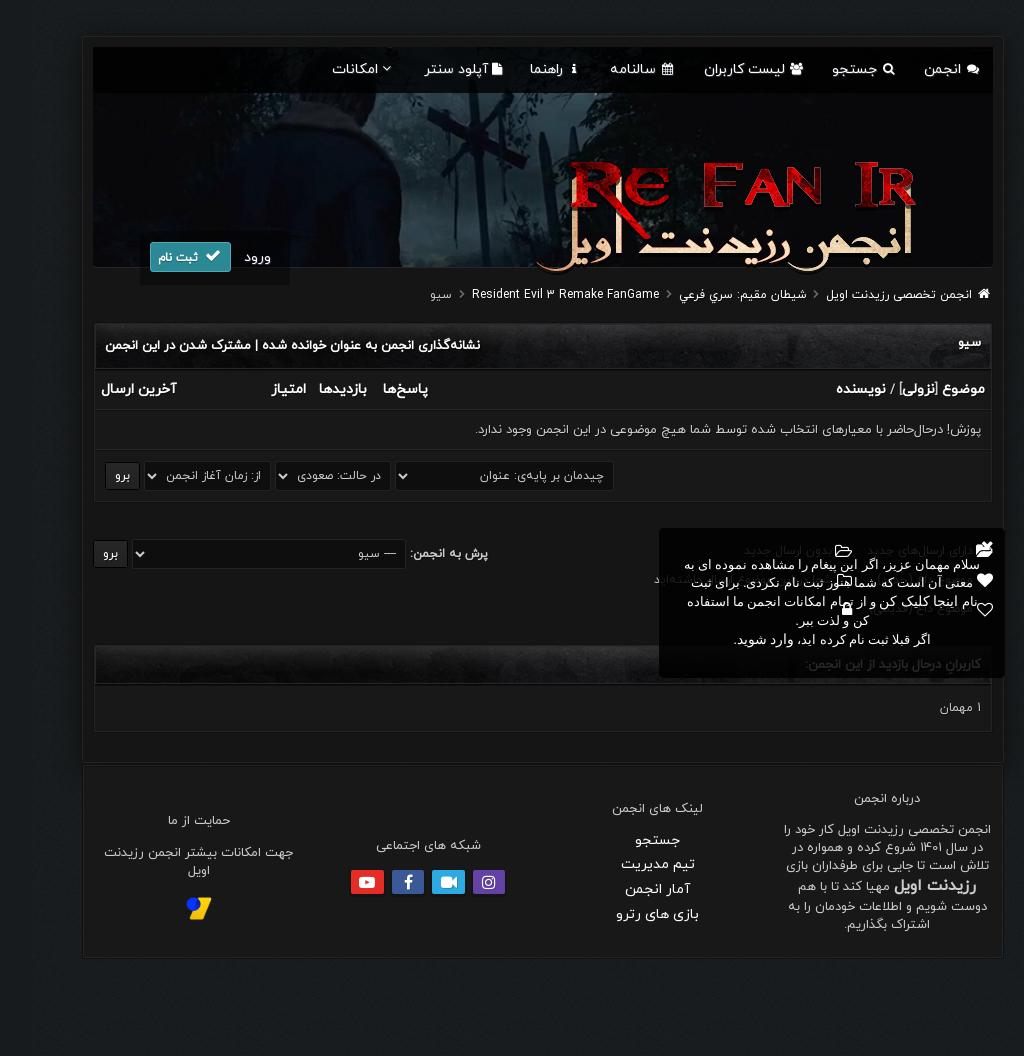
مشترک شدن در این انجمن (147, 346)
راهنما (525, 69)
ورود (226, 257)
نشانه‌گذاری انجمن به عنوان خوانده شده (340, 346)
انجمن (921, 69)
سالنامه (611, 69)
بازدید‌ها (312, 389)
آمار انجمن (626, 889)
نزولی (887, 389)
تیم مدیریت (627, 864)
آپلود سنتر (432, 69)
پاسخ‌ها (374, 389)
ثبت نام (159, 256)
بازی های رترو (626, 914)
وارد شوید (735, 639)
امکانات (333, 69)
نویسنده (830, 389)
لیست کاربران (723, 69)
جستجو (833, 69)
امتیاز (257, 389)
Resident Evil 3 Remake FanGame (534, 295)
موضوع (932, 389)
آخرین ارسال (107, 389)
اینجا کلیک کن (887, 601)
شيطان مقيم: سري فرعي (712, 295)
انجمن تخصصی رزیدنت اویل (868, 295)
